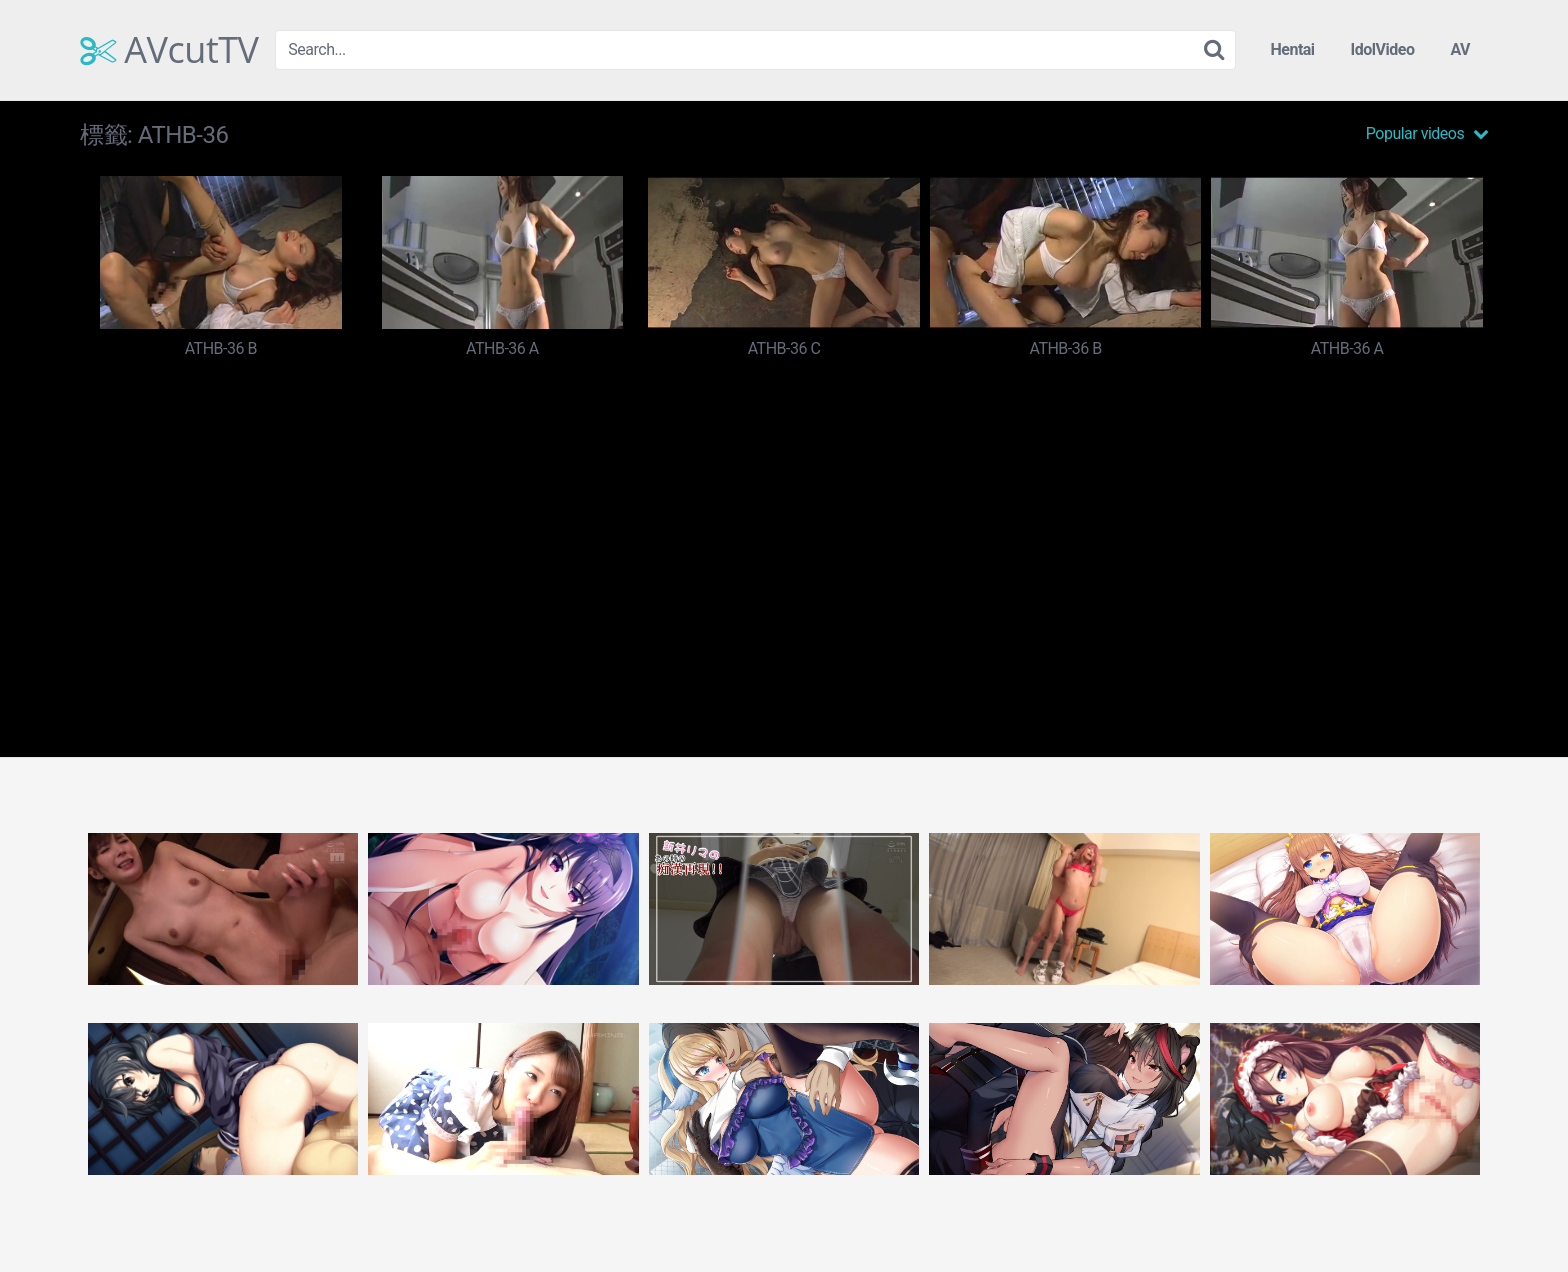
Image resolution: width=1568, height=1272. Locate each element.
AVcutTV (169, 50)
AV (1460, 49)
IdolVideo (1383, 49)
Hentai (1292, 49)
